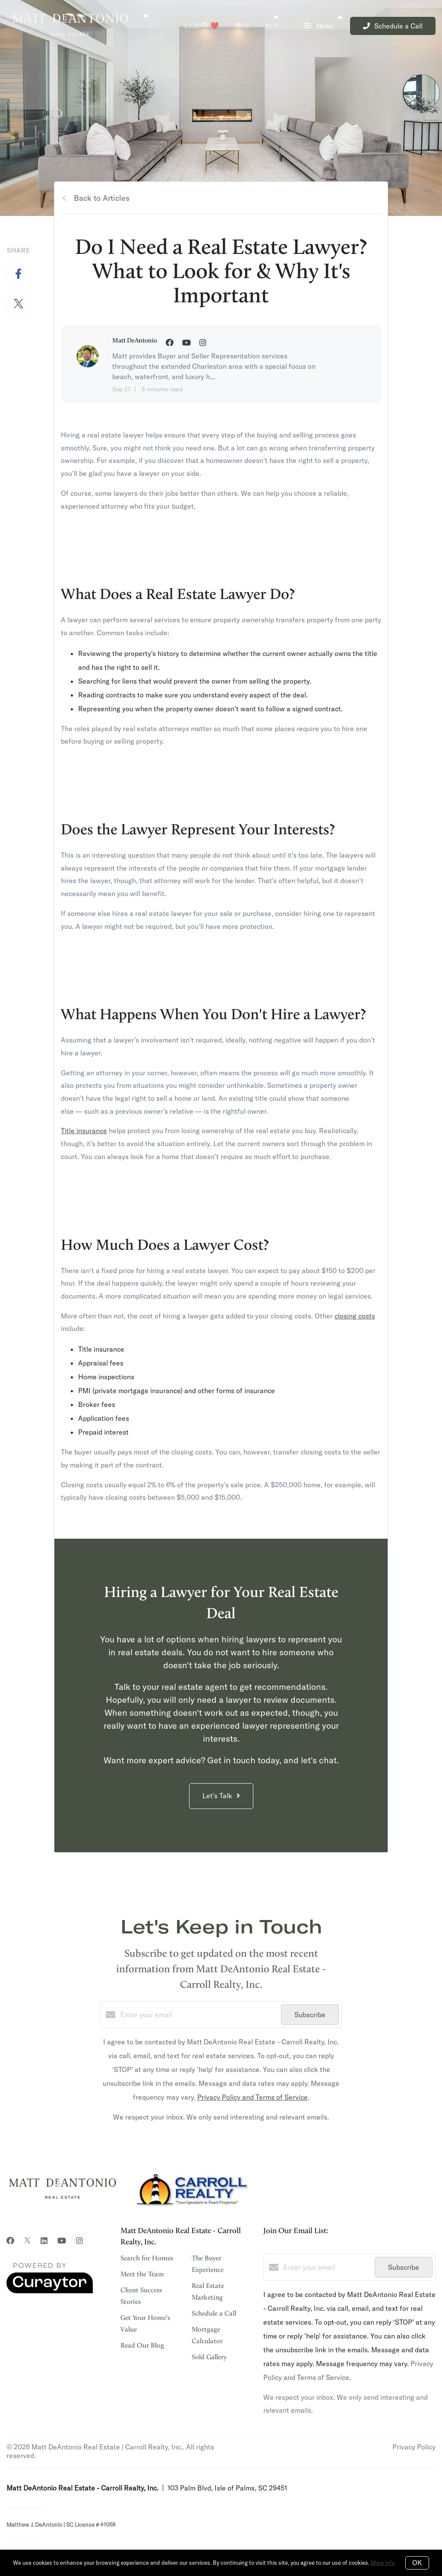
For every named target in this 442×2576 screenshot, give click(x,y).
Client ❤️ (201, 26)
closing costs (355, 1316)
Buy (271, 26)
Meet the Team (142, 2274)
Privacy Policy (414, 2447)
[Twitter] (27, 2241)
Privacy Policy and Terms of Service (252, 2097)
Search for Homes (146, 2258)
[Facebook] (10, 2241)
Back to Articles (101, 198)
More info (383, 2562)
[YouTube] (61, 2241)
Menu (318, 26)
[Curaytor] (49, 2291)
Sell (241, 26)
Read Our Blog (142, 2345)
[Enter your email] (198, 2015)
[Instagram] (79, 2241)
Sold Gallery (209, 2357)
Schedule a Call (214, 2313)
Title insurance (84, 1130)
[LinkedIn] (44, 2241)
